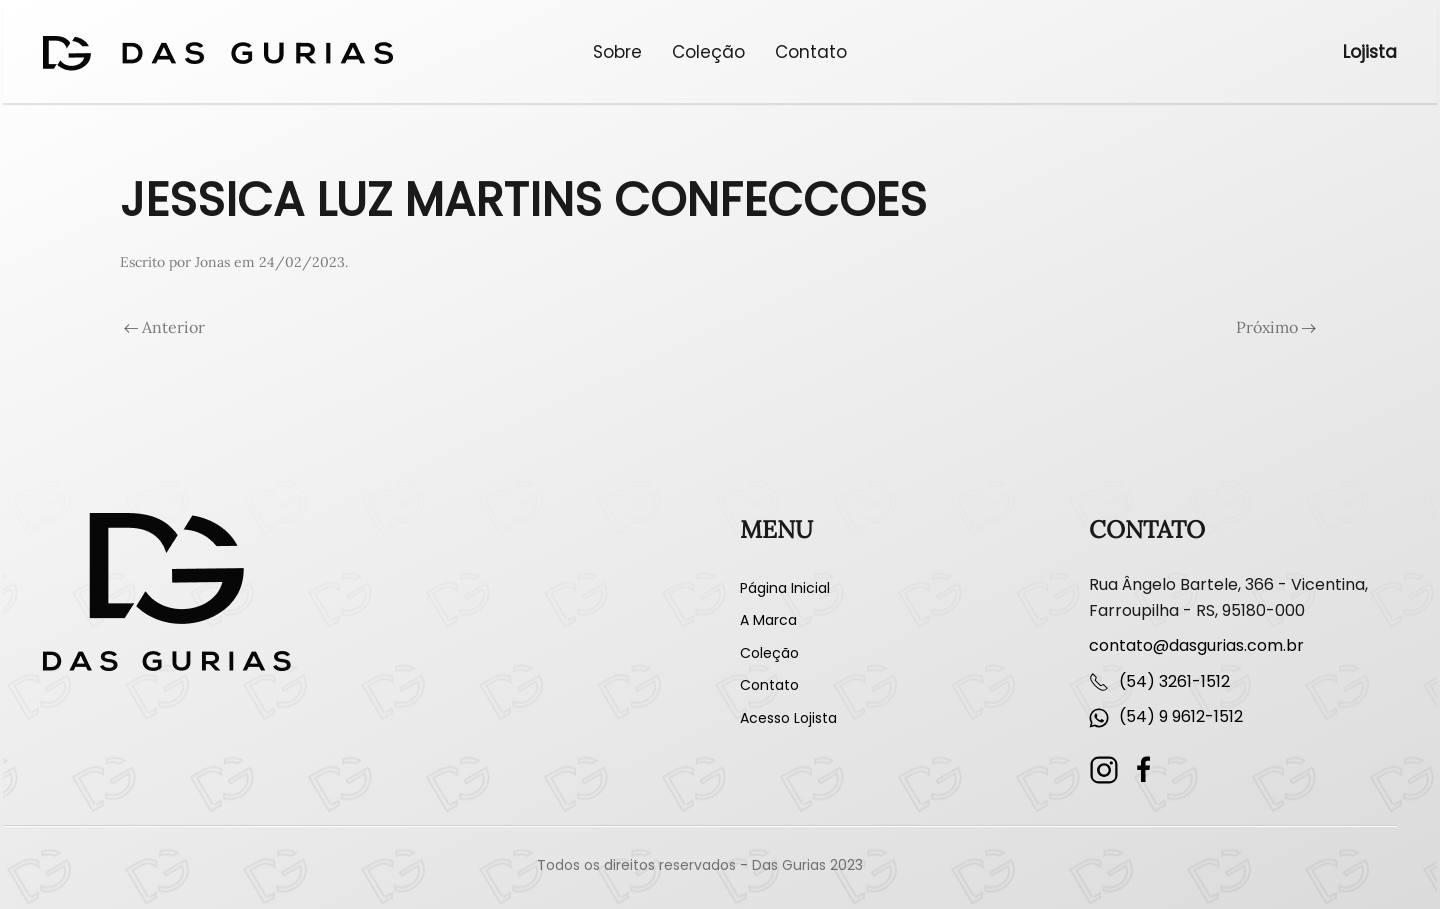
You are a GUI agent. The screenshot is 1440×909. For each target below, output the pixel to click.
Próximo (1276, 327)
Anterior (164, 327)
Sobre (617, 52)
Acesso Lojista (788, 718)
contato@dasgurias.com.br (1196, 645)
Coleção (708, 52)
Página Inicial (785, 588)
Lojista (1370, 52)
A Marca (768, 620)
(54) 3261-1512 (1174, 681)
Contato (811, 52)
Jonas (212, 262)
